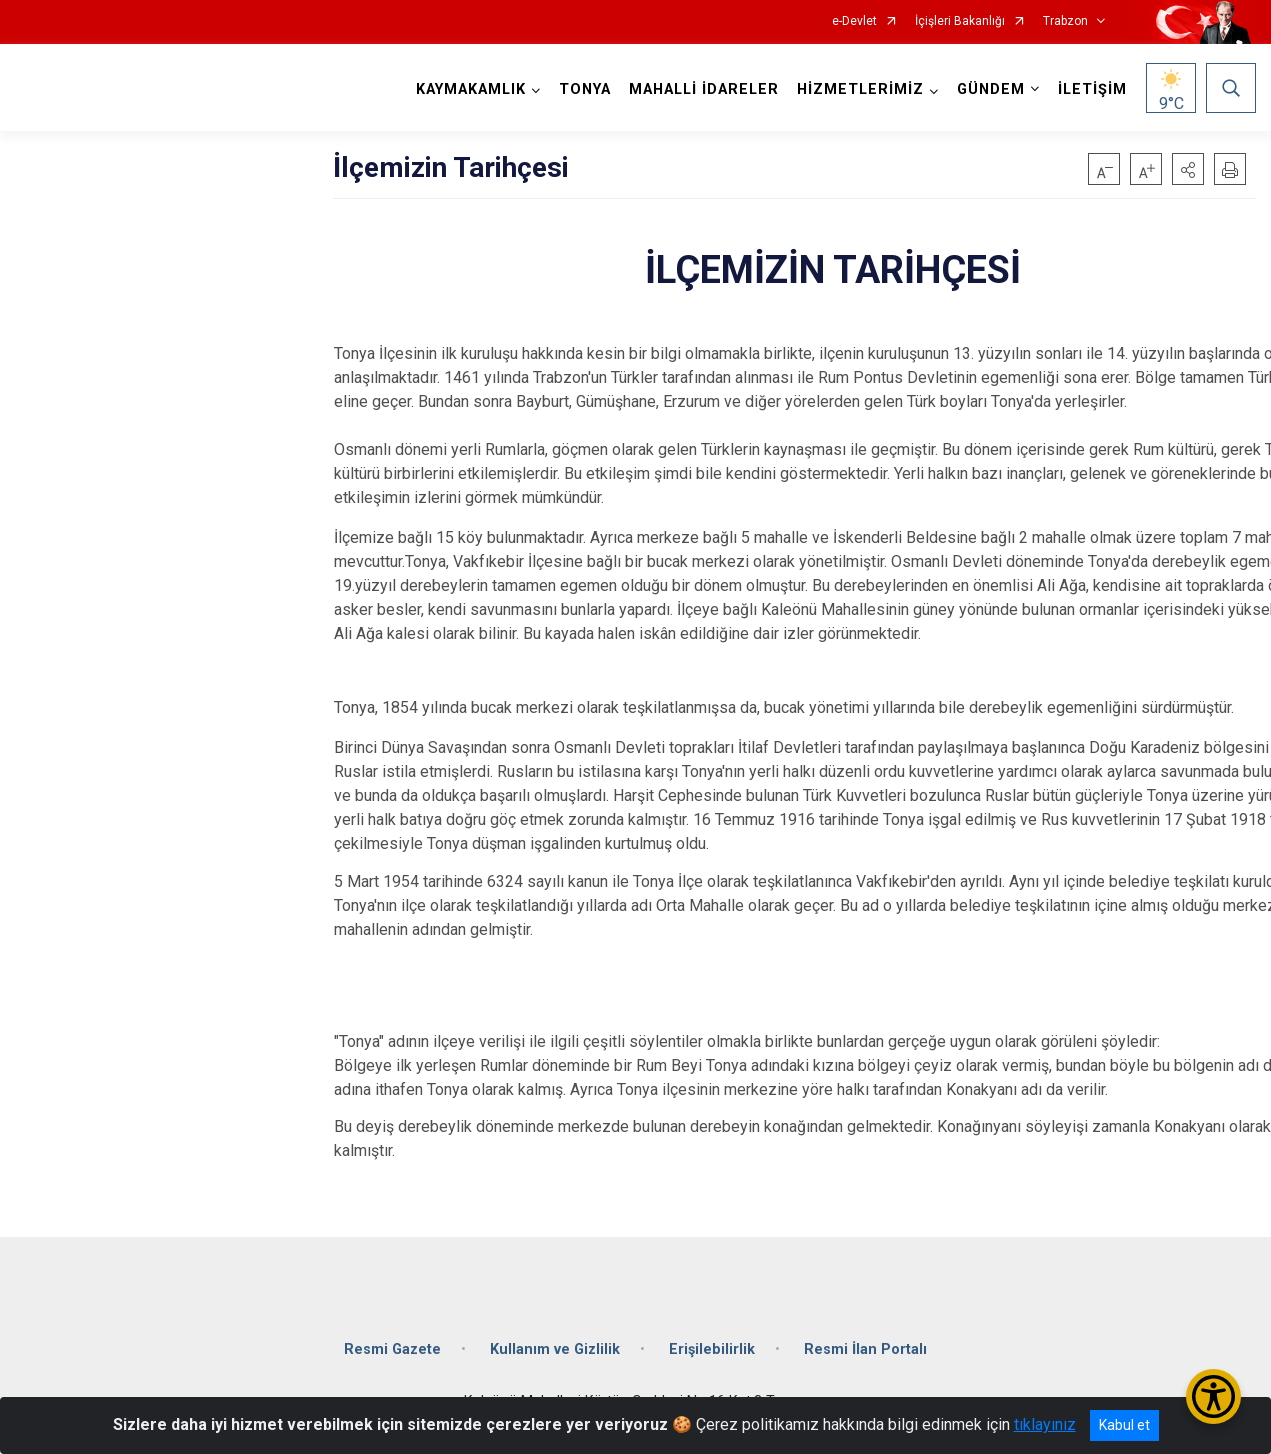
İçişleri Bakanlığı (960, 21)
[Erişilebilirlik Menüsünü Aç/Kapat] (1213, 1396)
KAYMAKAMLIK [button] (471, 89)
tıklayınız (1045, 1424)
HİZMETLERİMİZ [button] (860, 89)
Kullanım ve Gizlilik (555, 1349)
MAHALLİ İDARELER (704, 89)
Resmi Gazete (392, 1349)
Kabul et (1124, 1425)
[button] (1188, 169)
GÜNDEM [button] (991, 89)
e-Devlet (854, 21)
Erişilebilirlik (712, 1349)
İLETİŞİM (1092, 89)
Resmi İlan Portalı (865, 1349)
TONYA (585, 89)
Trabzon (1065, 21)
